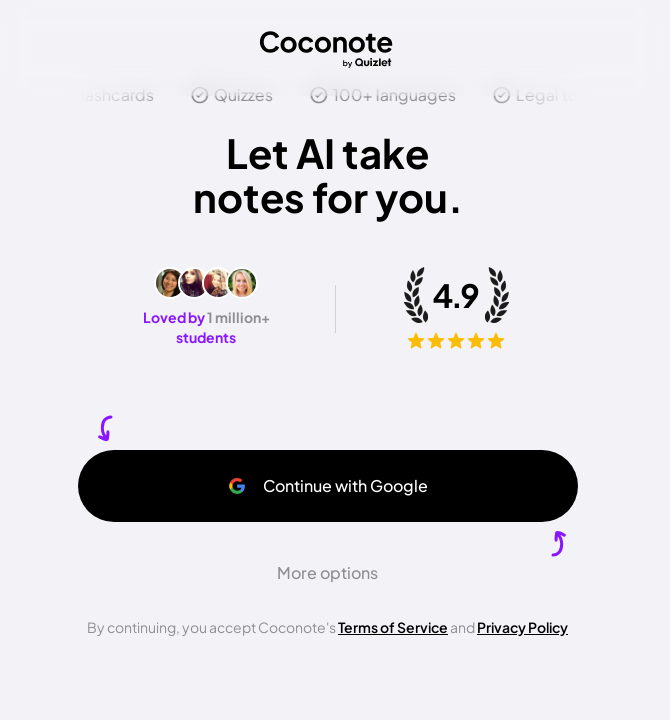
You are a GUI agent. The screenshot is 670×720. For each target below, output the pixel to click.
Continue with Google (327, 485)
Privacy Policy (522, 627)
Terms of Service (393, 627)
